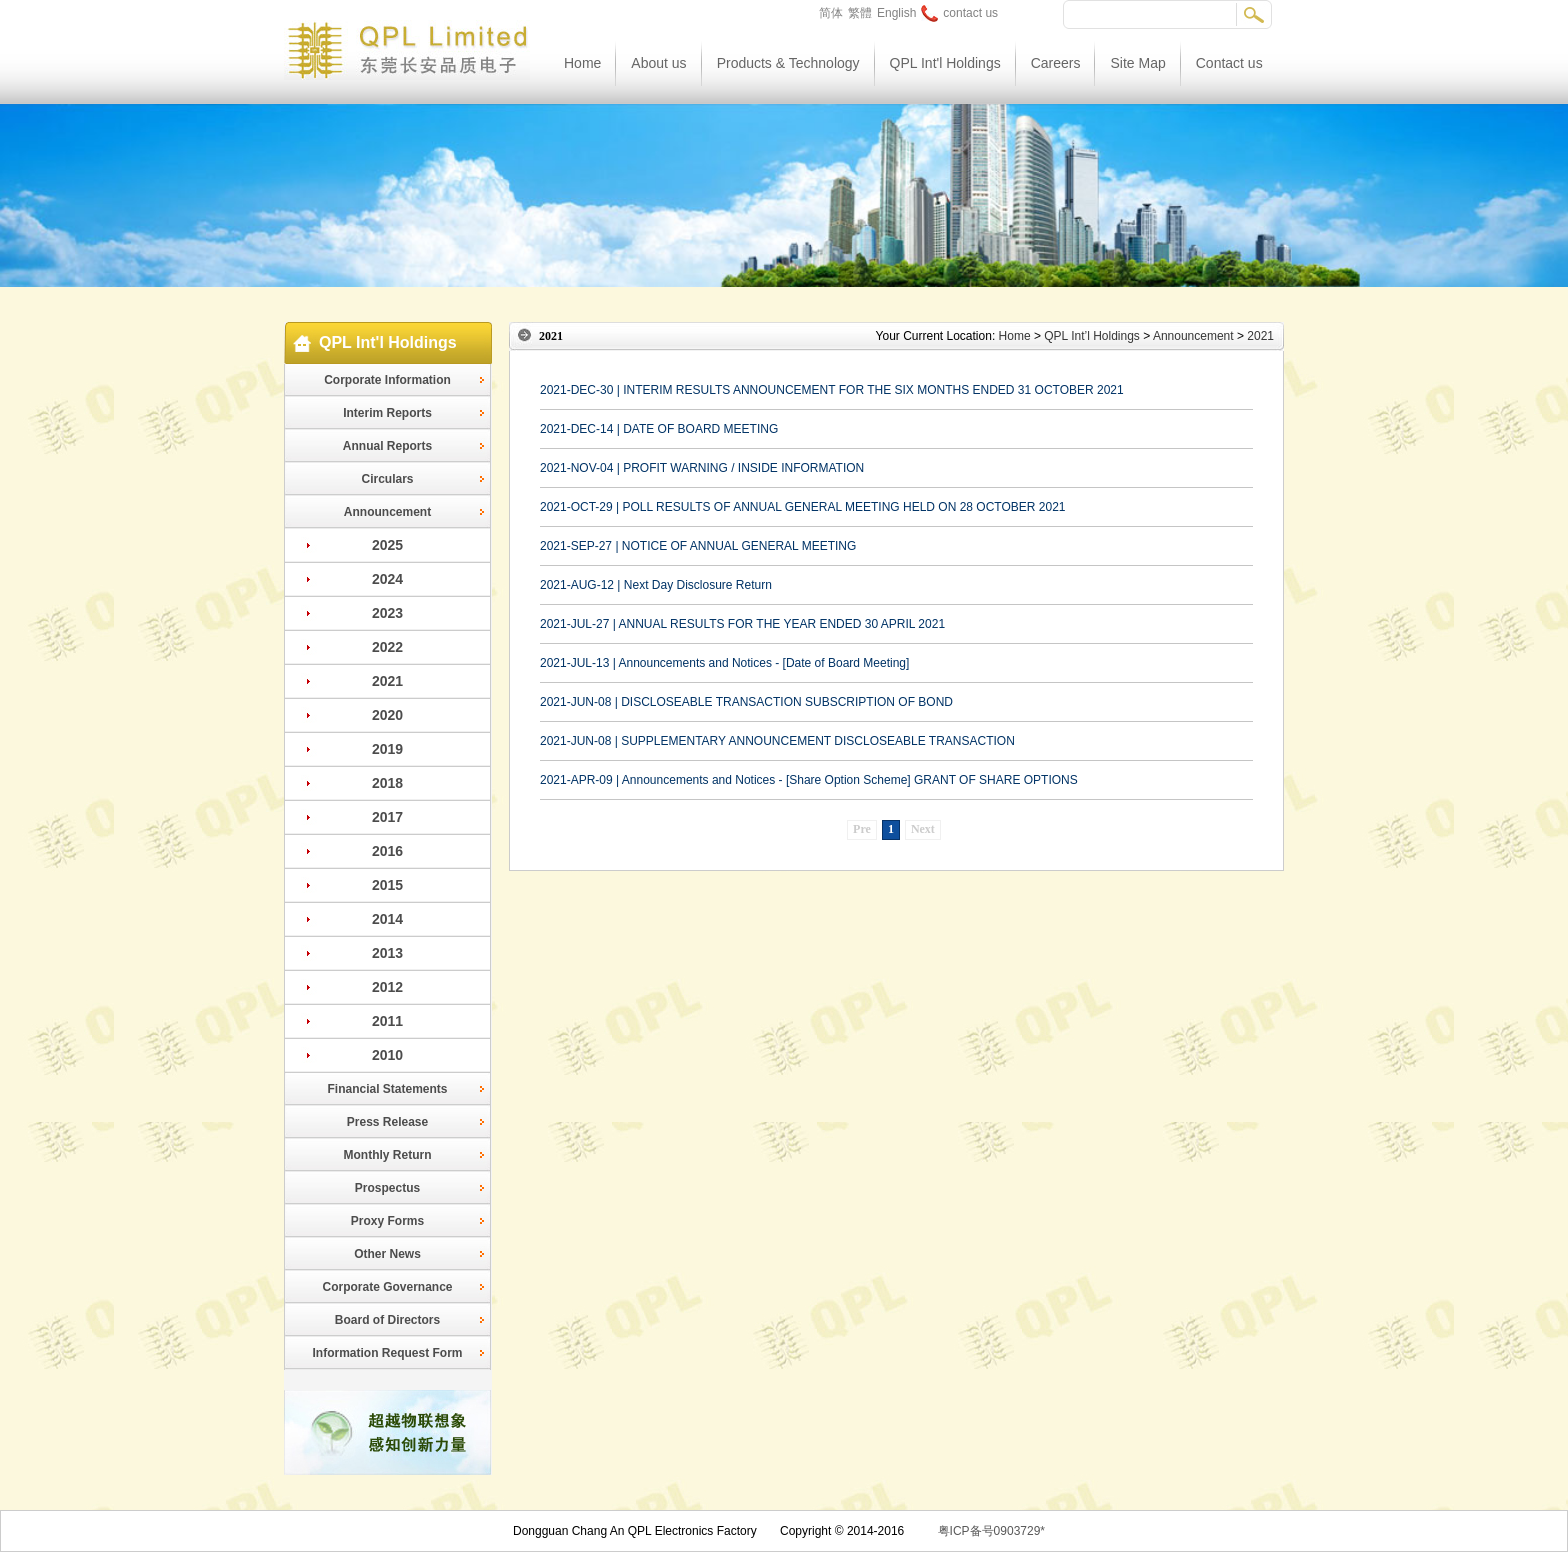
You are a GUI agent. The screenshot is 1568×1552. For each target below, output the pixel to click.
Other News (387, 1254)
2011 (387, 1021)
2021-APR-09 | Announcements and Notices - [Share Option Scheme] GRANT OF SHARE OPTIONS (809, 780)
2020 (387, 715)
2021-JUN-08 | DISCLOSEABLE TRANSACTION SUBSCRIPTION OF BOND (746, 702)
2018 (387, 783)
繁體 (860, 13)
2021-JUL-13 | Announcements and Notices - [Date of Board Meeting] (724, 663)
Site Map (1137, 63)
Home (582, 63)
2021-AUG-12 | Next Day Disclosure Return (656, 585)
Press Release (387, 1122)
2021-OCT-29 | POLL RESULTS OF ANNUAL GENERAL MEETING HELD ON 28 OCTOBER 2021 (803, 507)
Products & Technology (788, 63)
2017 (387, 817)
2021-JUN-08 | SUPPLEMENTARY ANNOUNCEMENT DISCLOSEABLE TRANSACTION (777, 741)
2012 (387, 987)
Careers (1056, 63)
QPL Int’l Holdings (1092, 336)
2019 (387, 749)
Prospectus (387, 1188)
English (896, 13)
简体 (831, 13)
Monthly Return (388, 1155)
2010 (387, 1055)
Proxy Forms (387, 1221)
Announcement (387, 512)
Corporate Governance (387, 1287)
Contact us (1229, 63)
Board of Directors (387, 1320)
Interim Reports (387, 413)
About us (658, 63)
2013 (387, 953)
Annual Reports (387, 446)
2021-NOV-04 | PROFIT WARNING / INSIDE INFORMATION (702, 468)
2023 (387, 613)
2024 (387, 579)
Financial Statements (387, 1089)
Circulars (387, 479)
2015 (387, 885)
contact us (959, 13)
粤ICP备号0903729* (991, 1531)
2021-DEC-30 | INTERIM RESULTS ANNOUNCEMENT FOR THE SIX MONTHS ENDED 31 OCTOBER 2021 (832, 390)
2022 (387, 647)
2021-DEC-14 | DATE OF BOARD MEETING (659, 429)
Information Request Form (387, 1353)
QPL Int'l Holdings (945, 63)
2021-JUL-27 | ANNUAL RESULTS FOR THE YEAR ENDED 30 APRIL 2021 (742, 624)
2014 (387, 919)
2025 (387, 545)
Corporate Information (387, 380)
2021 (387, 681)
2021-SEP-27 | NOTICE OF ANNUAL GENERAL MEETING (698, 546)
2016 (387, 851)
